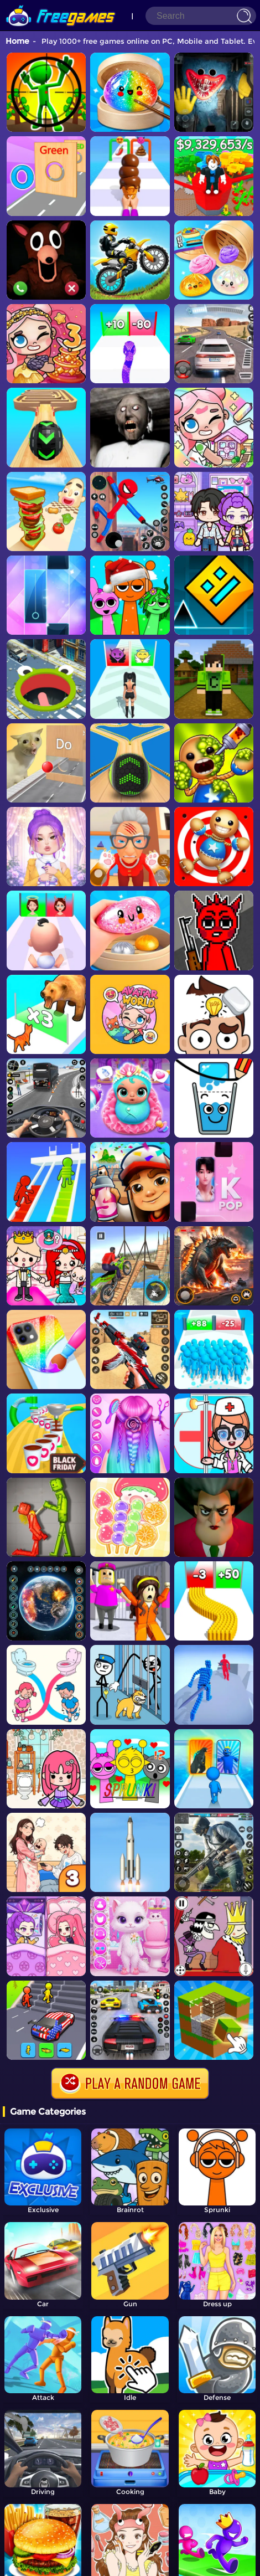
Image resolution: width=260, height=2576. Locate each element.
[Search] (200, 16)
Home (17, 41)
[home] (61, 4)
